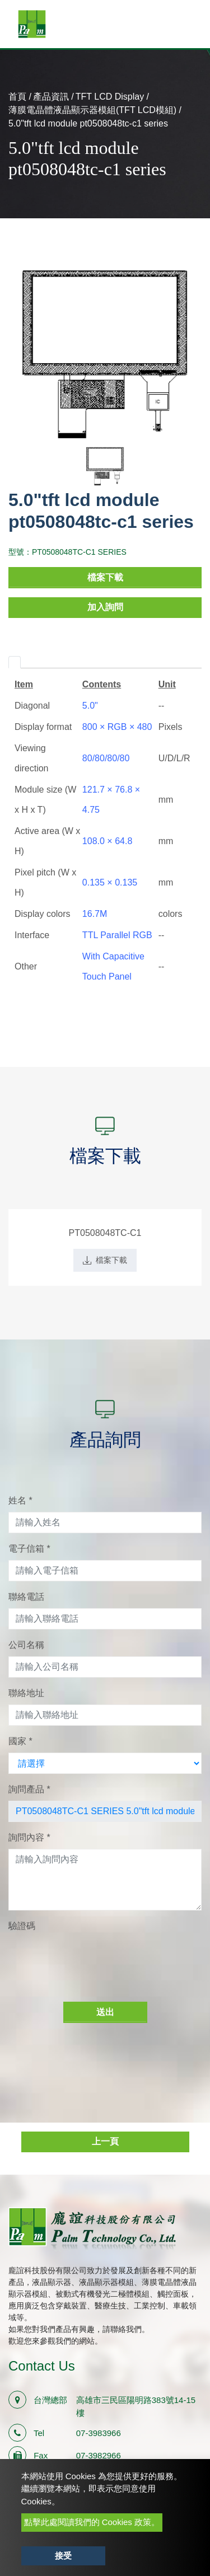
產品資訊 (51, 96)
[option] (105, 354)
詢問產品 (29, 1789)
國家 (20, 1741)
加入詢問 (105, 607)
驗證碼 (21, 1926)
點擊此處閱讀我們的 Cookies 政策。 (92, 2522)
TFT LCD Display (110, 96)
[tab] (14, 662)
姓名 (20, 1500)
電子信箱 (29, 1548)
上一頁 (105, 2141)
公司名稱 (26, 1645)
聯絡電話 (26, 1596)
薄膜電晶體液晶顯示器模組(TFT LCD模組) (92, 110)
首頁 (17, 96)
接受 (63, 2555)
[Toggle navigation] (185, 24)
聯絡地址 (26, 1693)
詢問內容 (29, 1837)
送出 (105, 2012)
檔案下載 (105, 577)
